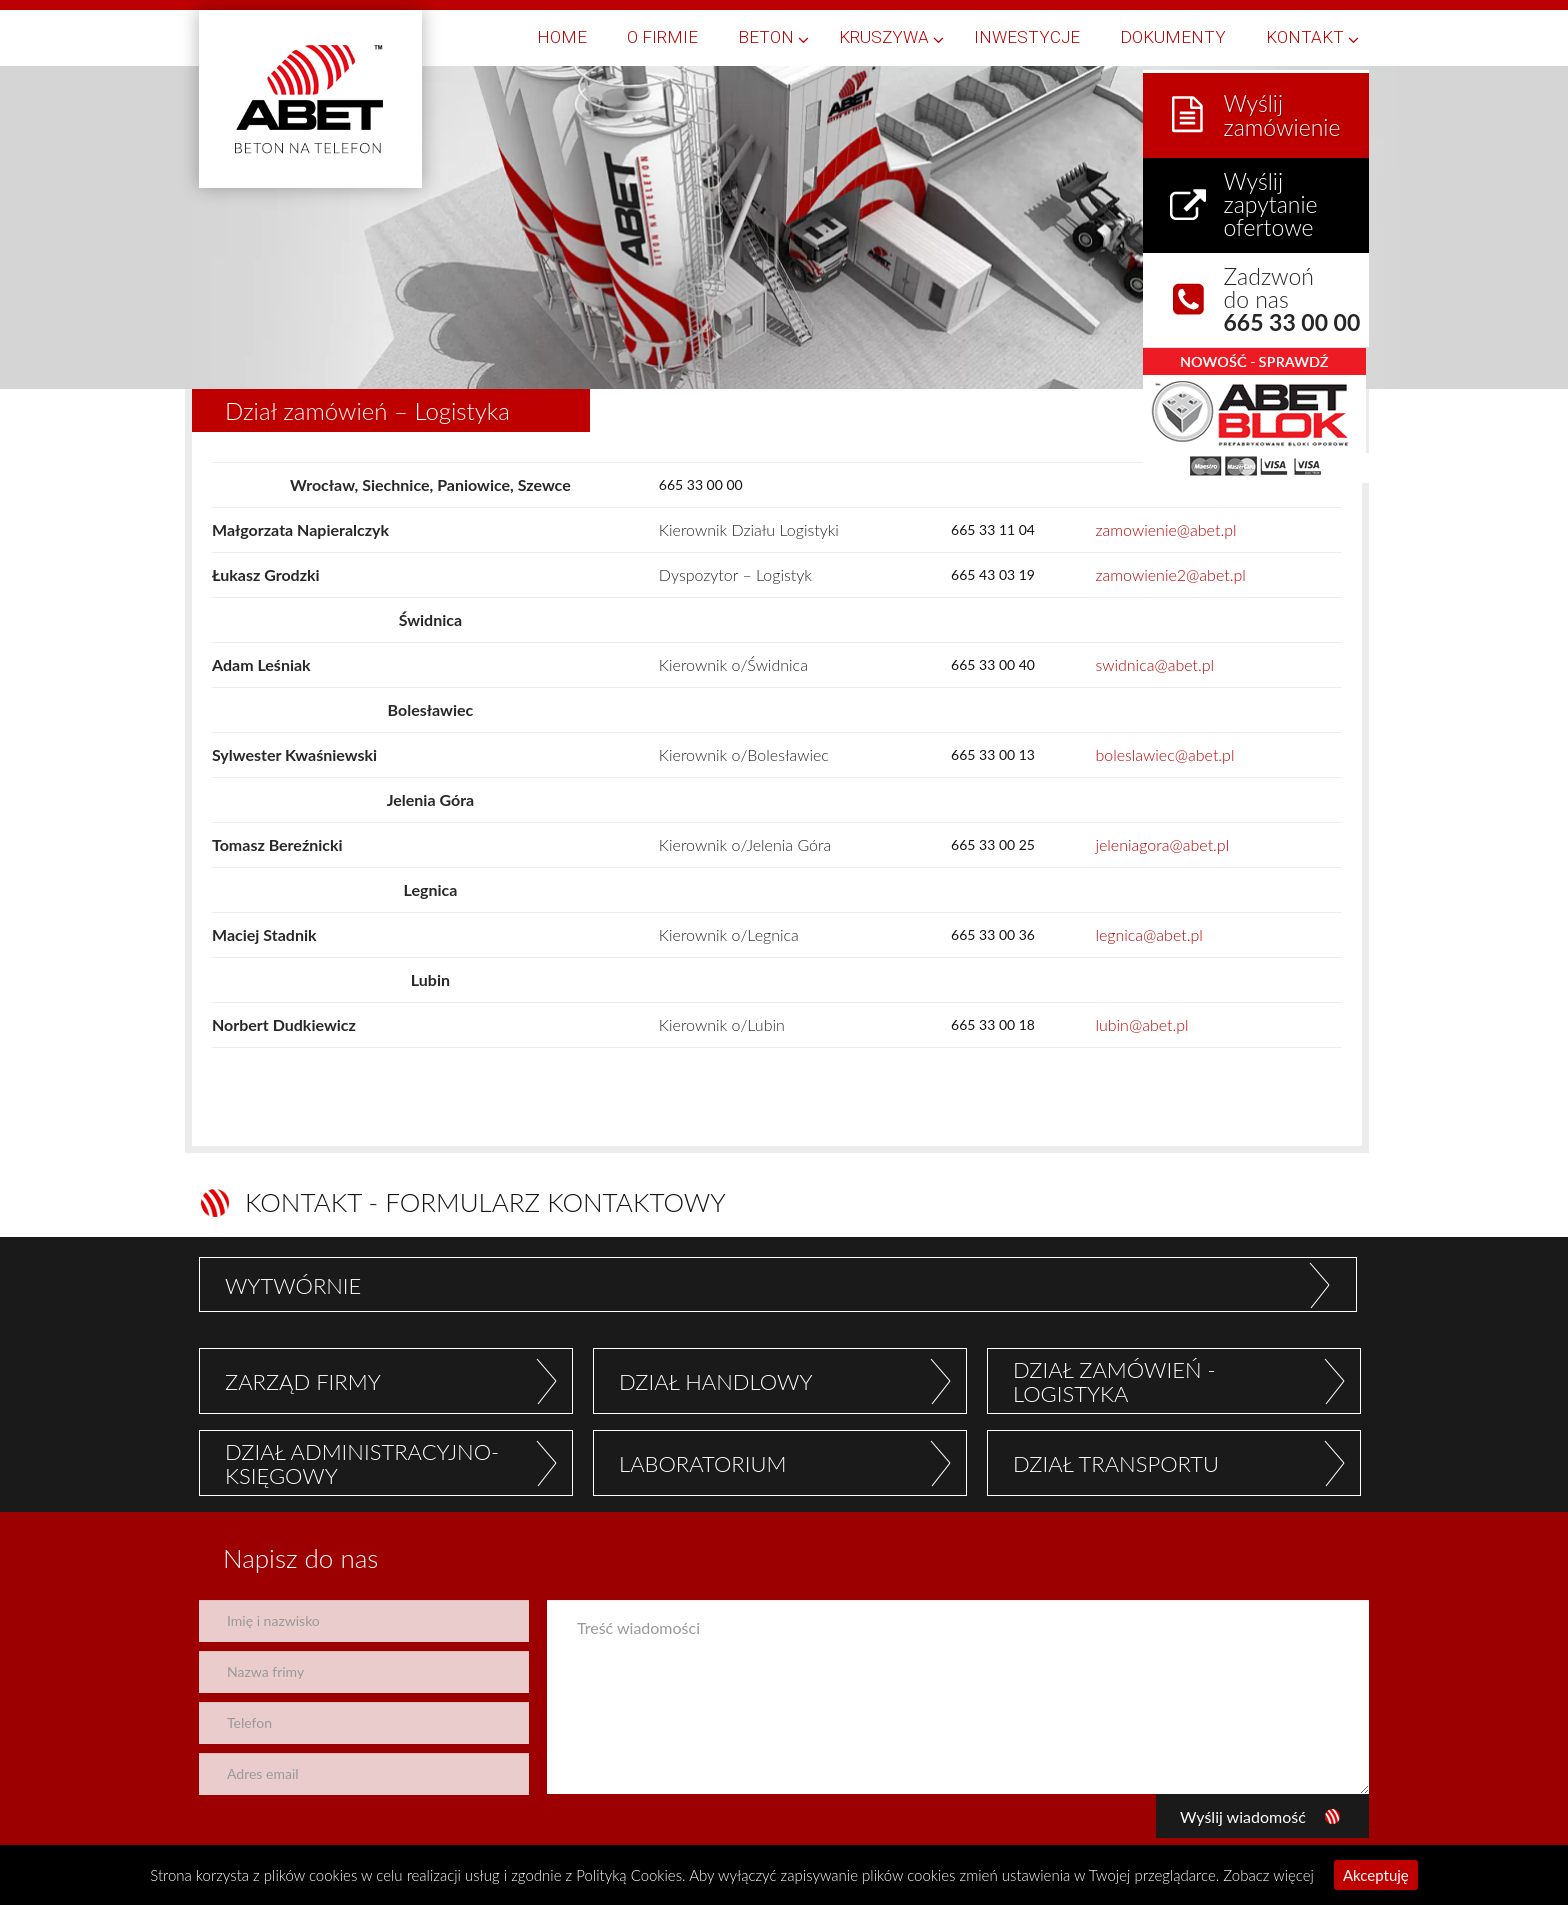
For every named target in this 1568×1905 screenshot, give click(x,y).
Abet (310, 99)
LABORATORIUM (702, 1463)
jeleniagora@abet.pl (1162, 844)
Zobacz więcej (1268, 1875)
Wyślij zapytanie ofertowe (1273, 197)
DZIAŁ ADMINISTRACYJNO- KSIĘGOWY (362, 1463)
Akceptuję (1376, 1875)
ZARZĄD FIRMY (303, 1381)
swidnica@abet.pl (1154, 664)
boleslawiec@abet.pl (1164, 754)
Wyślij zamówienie (1284, 108)
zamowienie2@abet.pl (1170, 574)
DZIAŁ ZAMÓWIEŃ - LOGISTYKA (1114, 1381)
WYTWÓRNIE (293, 1285)
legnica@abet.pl (1148, 934)
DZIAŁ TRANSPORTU (1116, 1463)
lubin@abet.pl (1141, 1024)
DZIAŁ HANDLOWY (716, 1381)
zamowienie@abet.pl (1165, 529)
